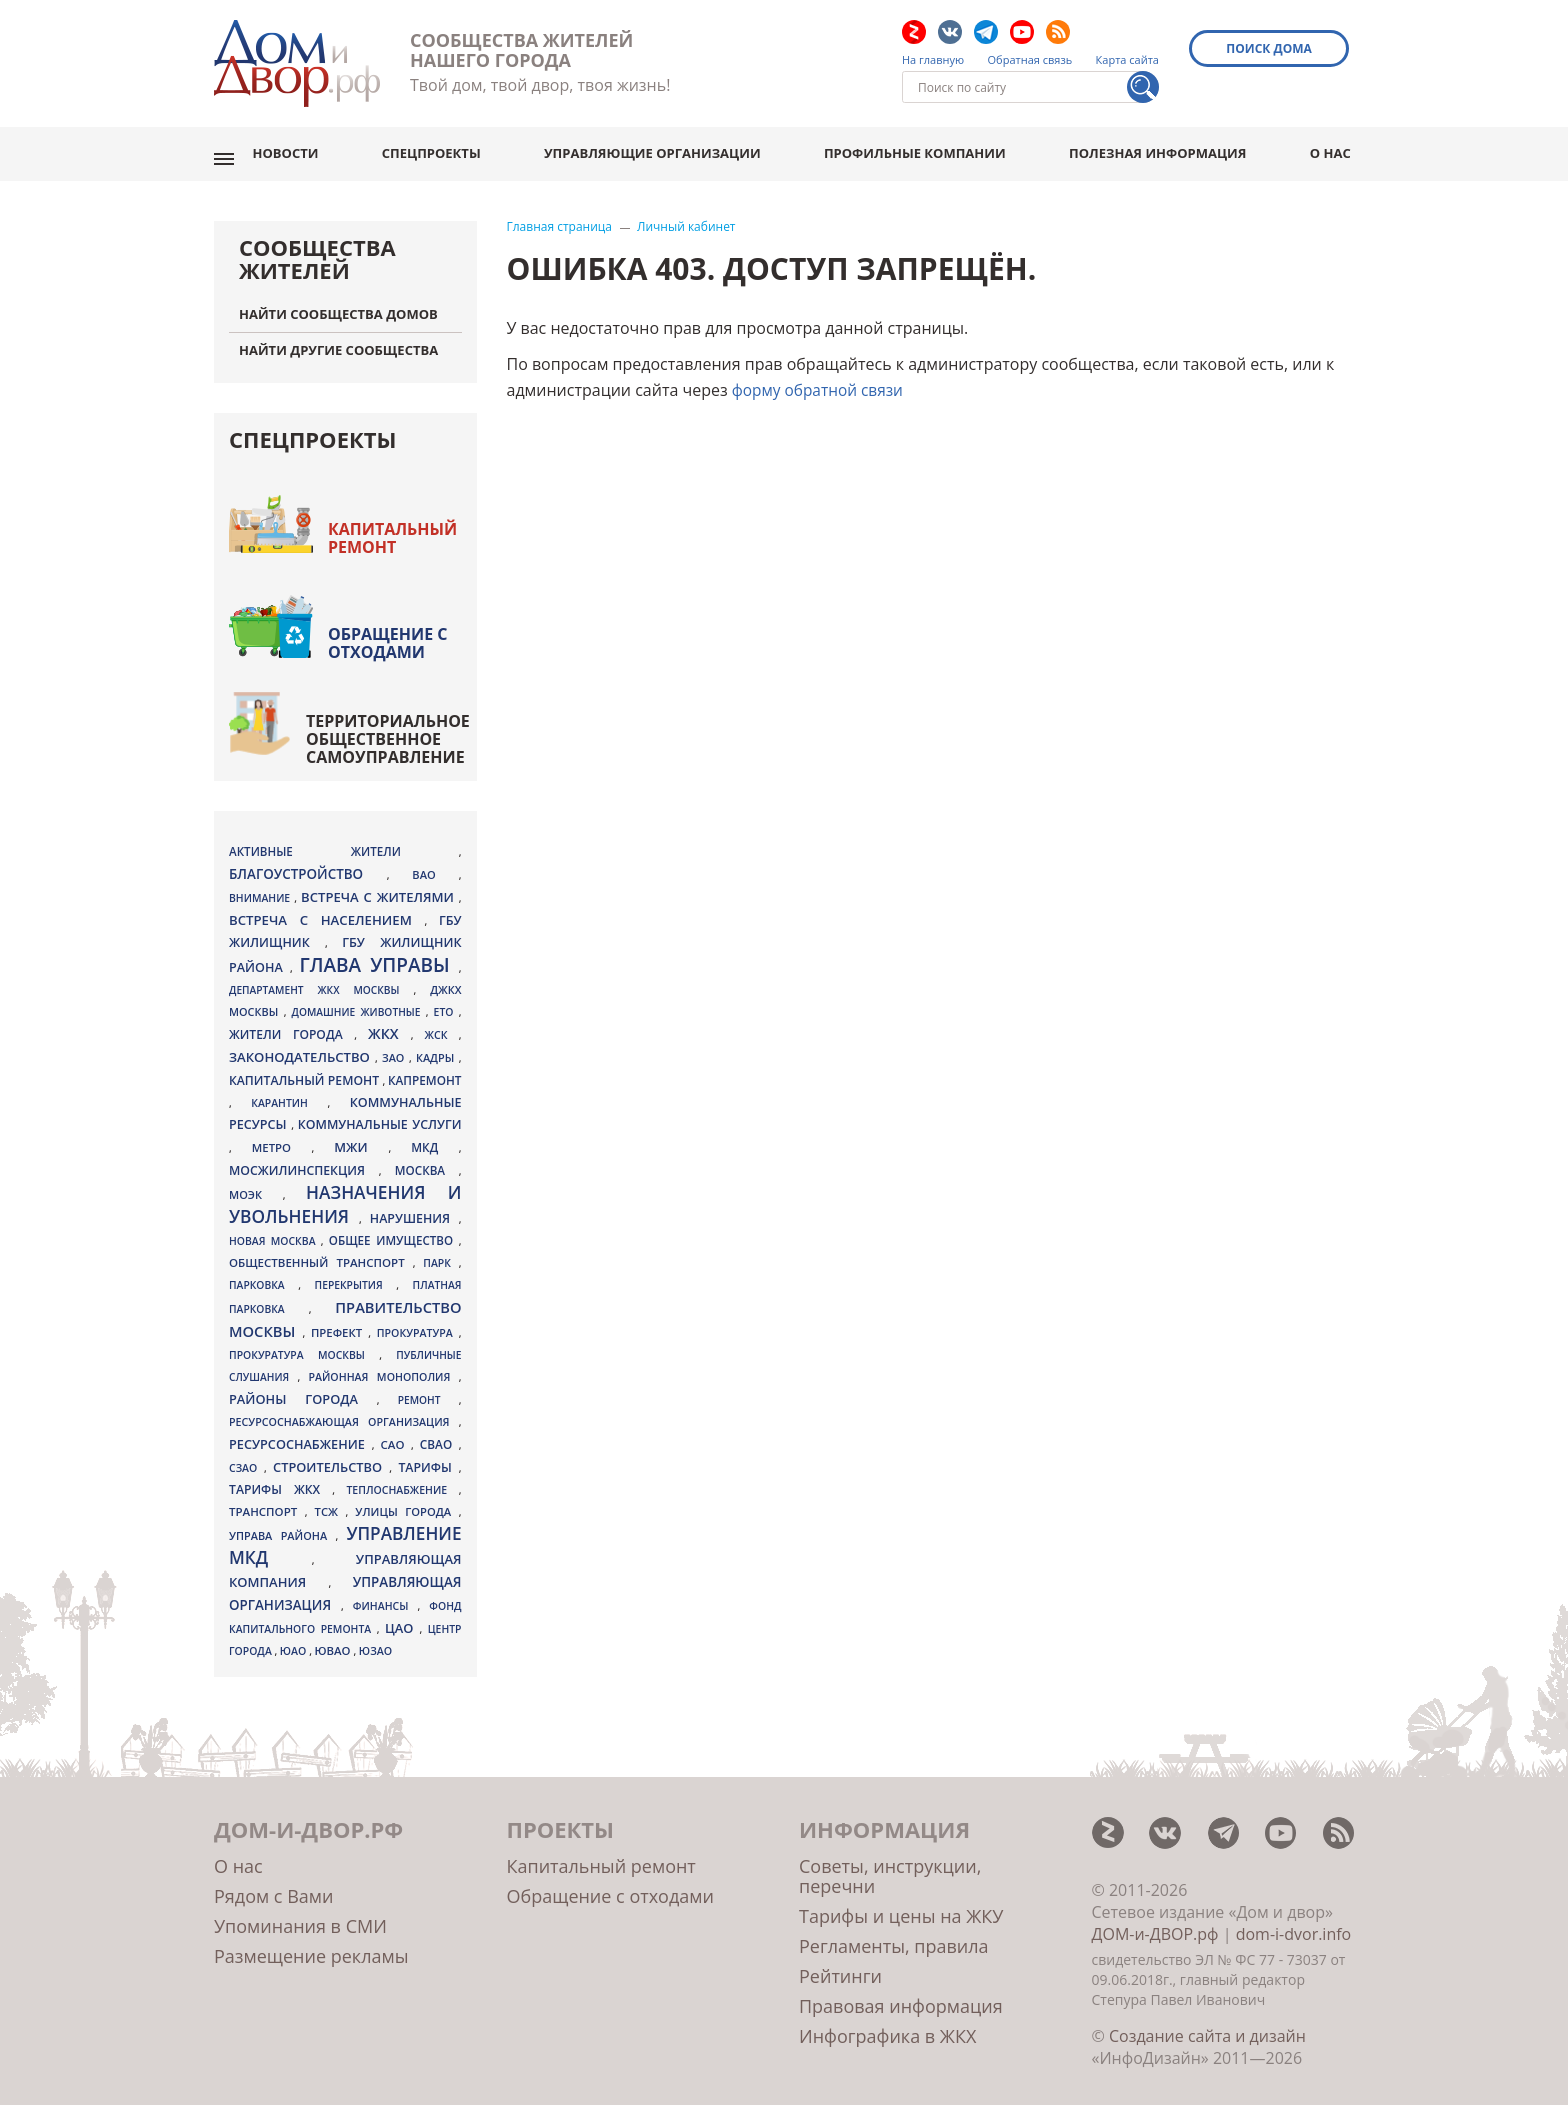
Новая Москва (275, 1232)
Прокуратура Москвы (304, 1346)
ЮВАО (333, 1641)
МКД (435, 1138)
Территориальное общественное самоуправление (388, 730)
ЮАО (294, 1642)
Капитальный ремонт (392, 529)
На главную (933, 60)
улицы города (406, 1502)
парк (440, 1254)
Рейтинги (840, 1967)
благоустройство (308, 865)
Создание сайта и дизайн (1207, 2027)
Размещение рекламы (311, 1947)
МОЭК (256, 1185)
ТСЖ (330, 1502)
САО (396, 1435)
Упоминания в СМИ (300, 1917)
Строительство (331, 1458)
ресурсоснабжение (300, 1435)
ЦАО (402, 1619)
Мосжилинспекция (304, 1161)
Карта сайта (1127, 60)
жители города (291, 1025)
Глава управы (378, 956)
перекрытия (356, 1276)
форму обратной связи (821, 381)
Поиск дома (1272, 48)
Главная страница (560, 218)
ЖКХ (389, 1024)
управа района (282, 1526)
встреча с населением (326, 911)
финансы (385, 1597)
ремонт (428, 1391)
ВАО (435, 865)
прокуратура (418, 1324)
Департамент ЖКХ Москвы (321, 981)
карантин (289, 1094)
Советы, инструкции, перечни (890, 1867)
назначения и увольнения (345, 1195)
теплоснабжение (402, 1481)
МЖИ (361, 1138)
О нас (1333, 149)
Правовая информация (901, 1997)
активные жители (344, 842)
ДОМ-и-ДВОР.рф (1155, 1925)
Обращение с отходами (388, 634)
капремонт (425, 1071)
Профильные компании (921, 149)
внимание (261, 889)
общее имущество (394, 1231)
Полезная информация (1162, 149)
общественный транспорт (321, 1253)
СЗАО (246, 1459)
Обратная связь (1030, 60)
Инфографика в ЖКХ (887, 2027)
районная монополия (383, 1368)
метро (282, 1138)
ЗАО (395, 1048)
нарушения (414, 1209)
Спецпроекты (441, 149)
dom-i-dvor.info (1294, 1925)
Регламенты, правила (894, 1937)
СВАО (439, 1435)
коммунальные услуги (380, 1115)
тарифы (428, 1458)
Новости (297, 149)
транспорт (267, 1502)
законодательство (302, 1048)
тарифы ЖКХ (280, 1480)
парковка (263, 1276)
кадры (437, 1048)
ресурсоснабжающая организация (344, 1413)
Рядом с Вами (273, 1887)
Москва (427, 1161)
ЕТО (446, 1003)
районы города (303, 1390)
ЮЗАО (375, 1642)
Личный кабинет (686, 218)
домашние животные (359, 1003)
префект (339, 1323)
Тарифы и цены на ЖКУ (901, 1907)
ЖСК (442, 1026)
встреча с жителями (380, 888)
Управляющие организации (660, 149)
